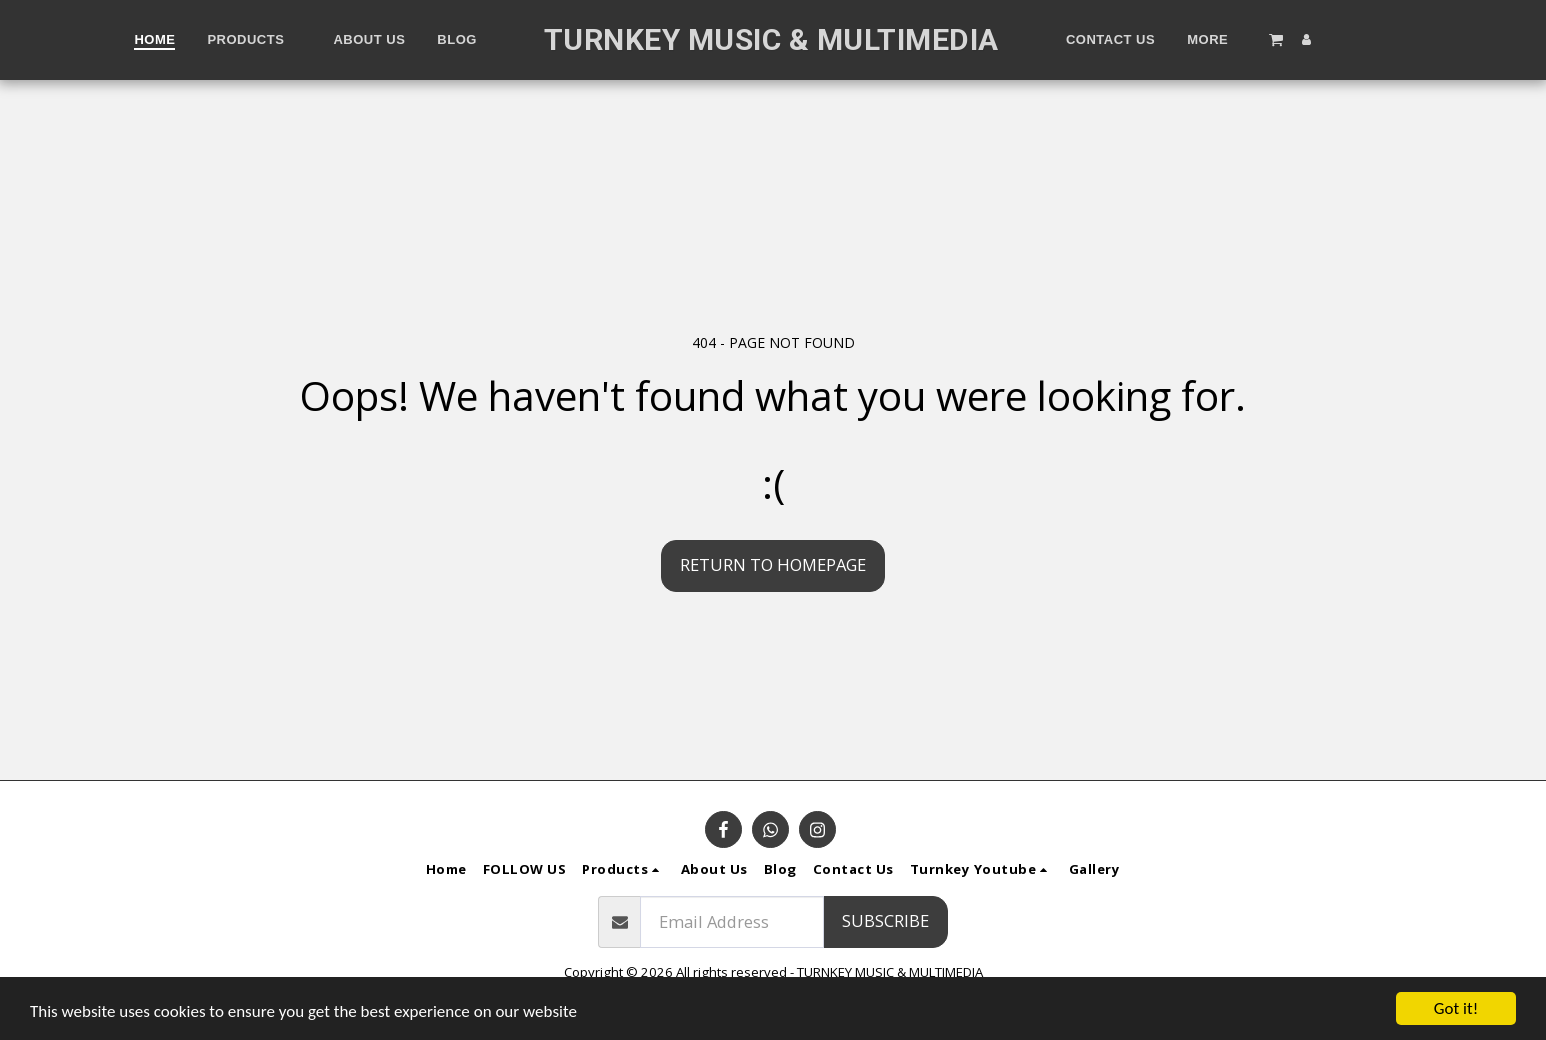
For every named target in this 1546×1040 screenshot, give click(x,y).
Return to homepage (773, 564)
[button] (1276, 39)
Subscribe (885, 920)
